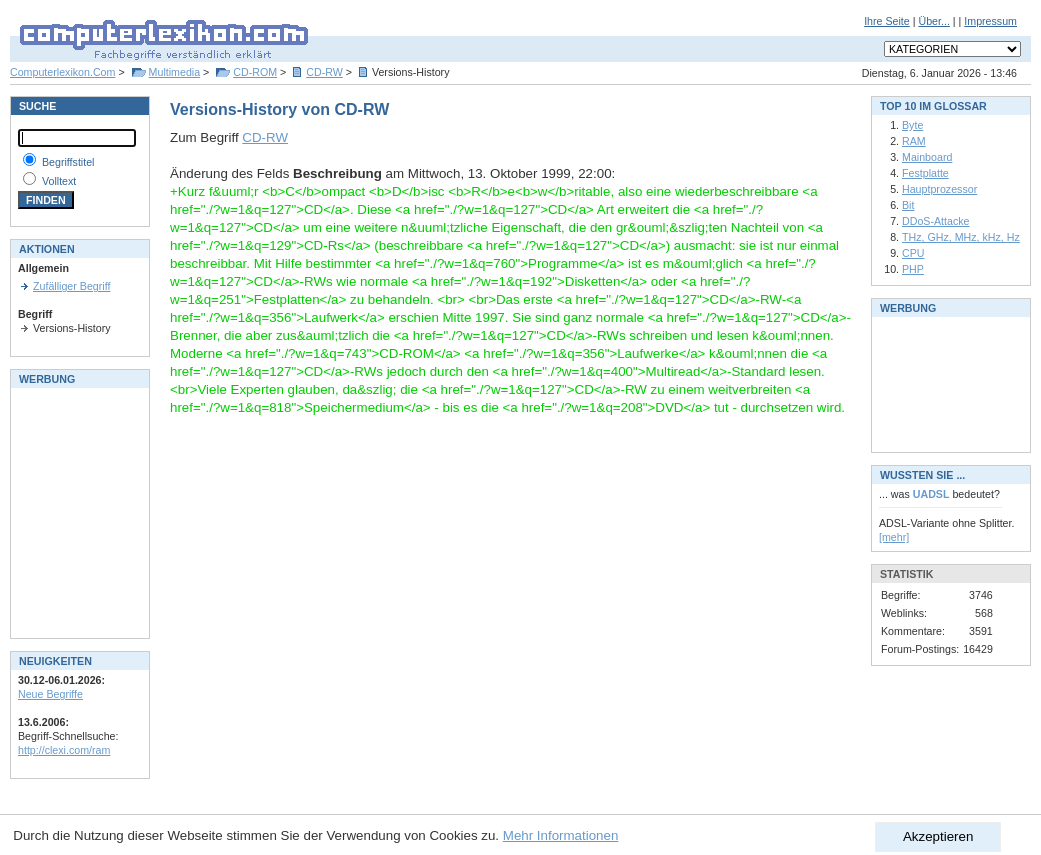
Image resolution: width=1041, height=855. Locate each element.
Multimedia (175, 72)
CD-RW (324, 72)
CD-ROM (255, 72)
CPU (913, 253)
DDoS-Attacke (936, 221)
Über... (933, 21)
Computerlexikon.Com (62, 72)
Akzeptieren (938, 836)
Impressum (990, 21)
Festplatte (925, 173)
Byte (912, 125)
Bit (908, 205)
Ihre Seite (887, 21)
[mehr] (894, 537)
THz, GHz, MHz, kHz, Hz (961, 237)
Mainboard (927, 157)
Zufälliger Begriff (71, 286)
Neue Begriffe (50, 694)
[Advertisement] (78, 511)
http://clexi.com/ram (64, 750)
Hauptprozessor (939, 189)
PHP (913, 269)
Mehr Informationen (561, 835)
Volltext (59, 181)
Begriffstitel (68, 162)
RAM (914, 141)
